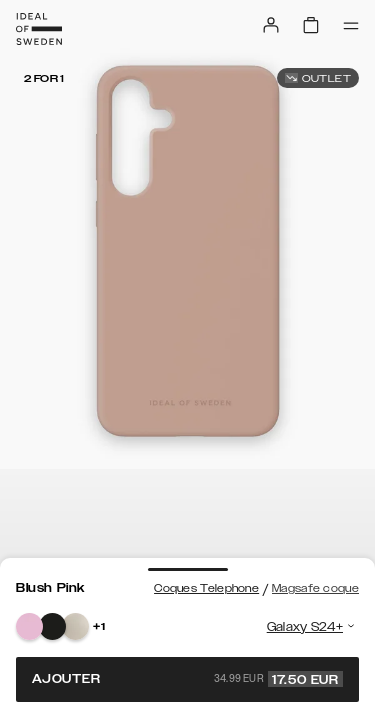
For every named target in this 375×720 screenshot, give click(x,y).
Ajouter (187, 679)
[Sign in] (271, 25)
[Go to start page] (39, 29)
